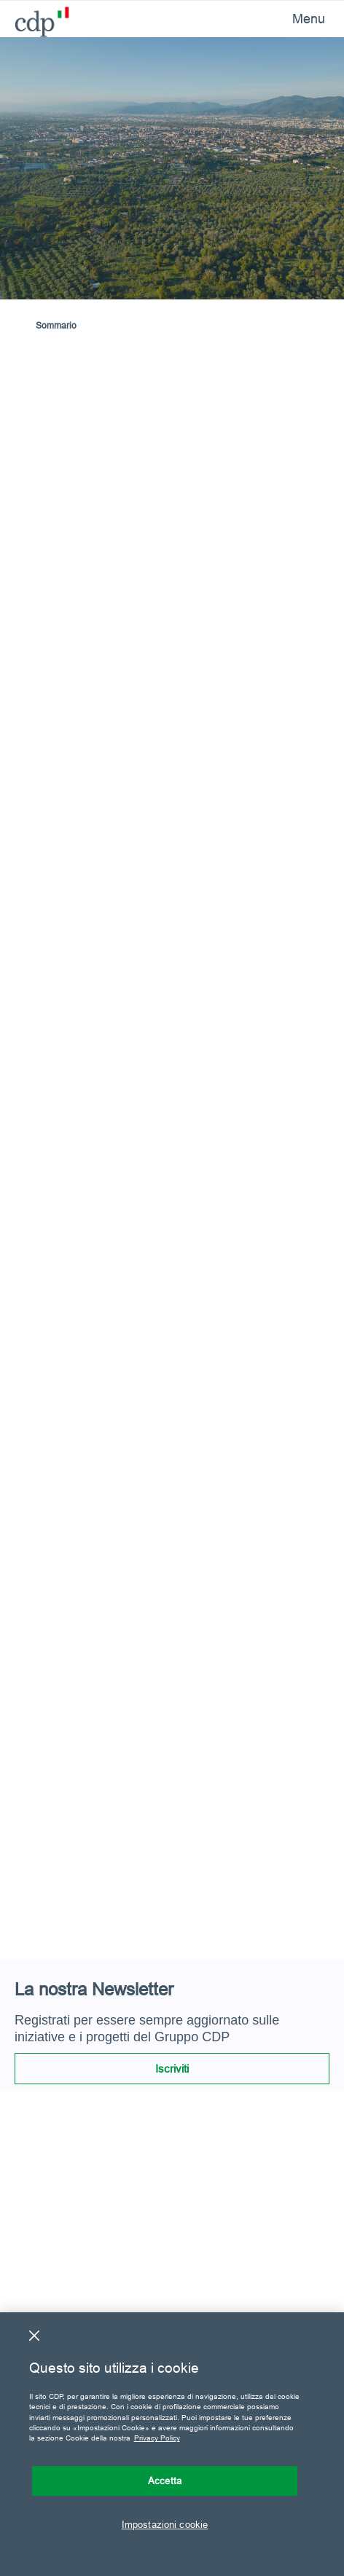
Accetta (164, 2480)
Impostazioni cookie (165, 2524)
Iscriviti (172, 2068)
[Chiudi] (34, 2336)
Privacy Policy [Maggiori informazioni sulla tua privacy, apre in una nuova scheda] (157, 2438)
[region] (172, 2444)
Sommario (56, 325)
